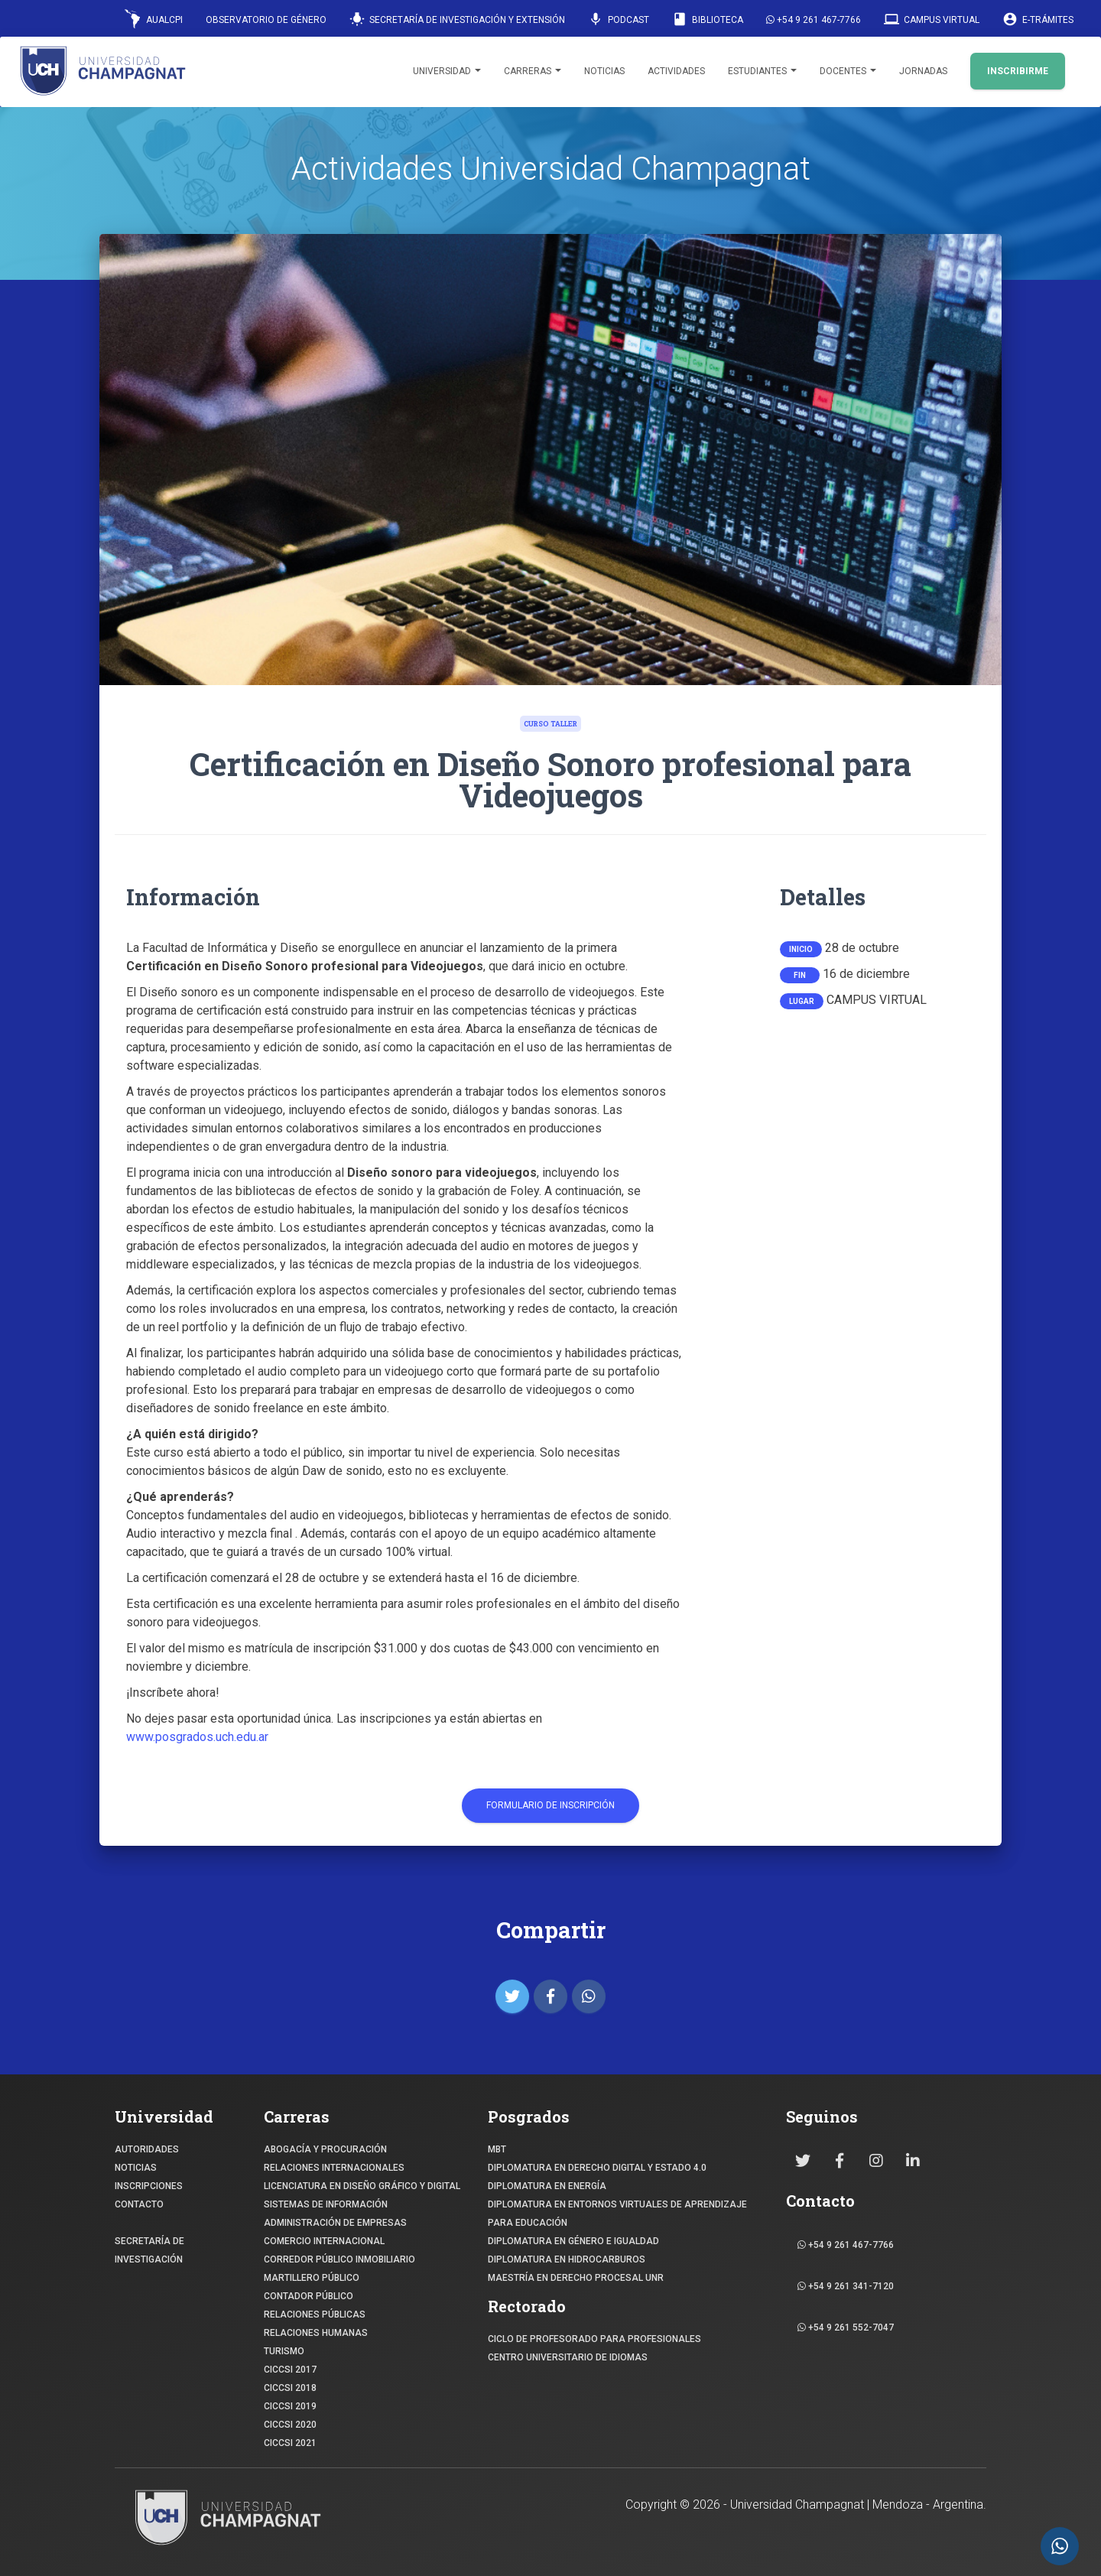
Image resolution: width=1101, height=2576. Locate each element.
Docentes (848, 71)
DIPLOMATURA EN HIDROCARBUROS (566, 2259)
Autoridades (147, 2149)
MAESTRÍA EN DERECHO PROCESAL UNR (576, 2277)
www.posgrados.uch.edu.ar (197, 1737)
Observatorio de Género (266, 20)
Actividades (676, 71)
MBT (497, 2149)
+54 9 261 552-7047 (845, 2327)
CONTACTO (139, 2204)
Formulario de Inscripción (550, 1805)
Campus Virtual (931, 19)
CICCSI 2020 (290, 2424)
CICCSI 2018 (290, 2388)
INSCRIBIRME (1017, 71)
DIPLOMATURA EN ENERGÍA (547, 2186)
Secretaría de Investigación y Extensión (457, 19)
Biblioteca (707, 19)
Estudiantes (762, 71)
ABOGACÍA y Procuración (325, 2149)
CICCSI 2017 (290, 2369)
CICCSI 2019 (290, 2406)
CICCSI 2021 (290, 2443)
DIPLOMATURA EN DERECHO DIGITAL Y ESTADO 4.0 (597, 2167)
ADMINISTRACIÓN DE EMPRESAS (335, 2222)
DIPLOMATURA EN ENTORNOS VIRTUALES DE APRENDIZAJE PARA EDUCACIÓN (617, 2213)
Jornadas (923, 71)
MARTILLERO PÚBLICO (311, 2277)
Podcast (618, 19)
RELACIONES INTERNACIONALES (334, 2167)
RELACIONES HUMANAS (316, 2332)
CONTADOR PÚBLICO (308, 2296)
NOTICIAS (136, 2167)
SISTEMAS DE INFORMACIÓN (326, 2204)
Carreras (532, 71)
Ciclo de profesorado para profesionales (594, 2339)
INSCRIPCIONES (149, 2186)
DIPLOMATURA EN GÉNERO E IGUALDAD (573, 2241)
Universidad (447, 71)
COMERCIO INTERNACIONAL (324, 2241)
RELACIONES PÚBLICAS (314, 2314)
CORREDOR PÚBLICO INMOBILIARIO (339, 2259)
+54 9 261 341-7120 (845, 2286)
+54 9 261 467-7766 (813, 20)
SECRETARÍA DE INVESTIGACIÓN (149, 2250)
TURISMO (284, 2351)
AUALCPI (154, 18)
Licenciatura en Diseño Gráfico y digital (362, 2186)
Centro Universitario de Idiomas (568, 2357)
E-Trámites (1037, 19)
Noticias (604, 71)
